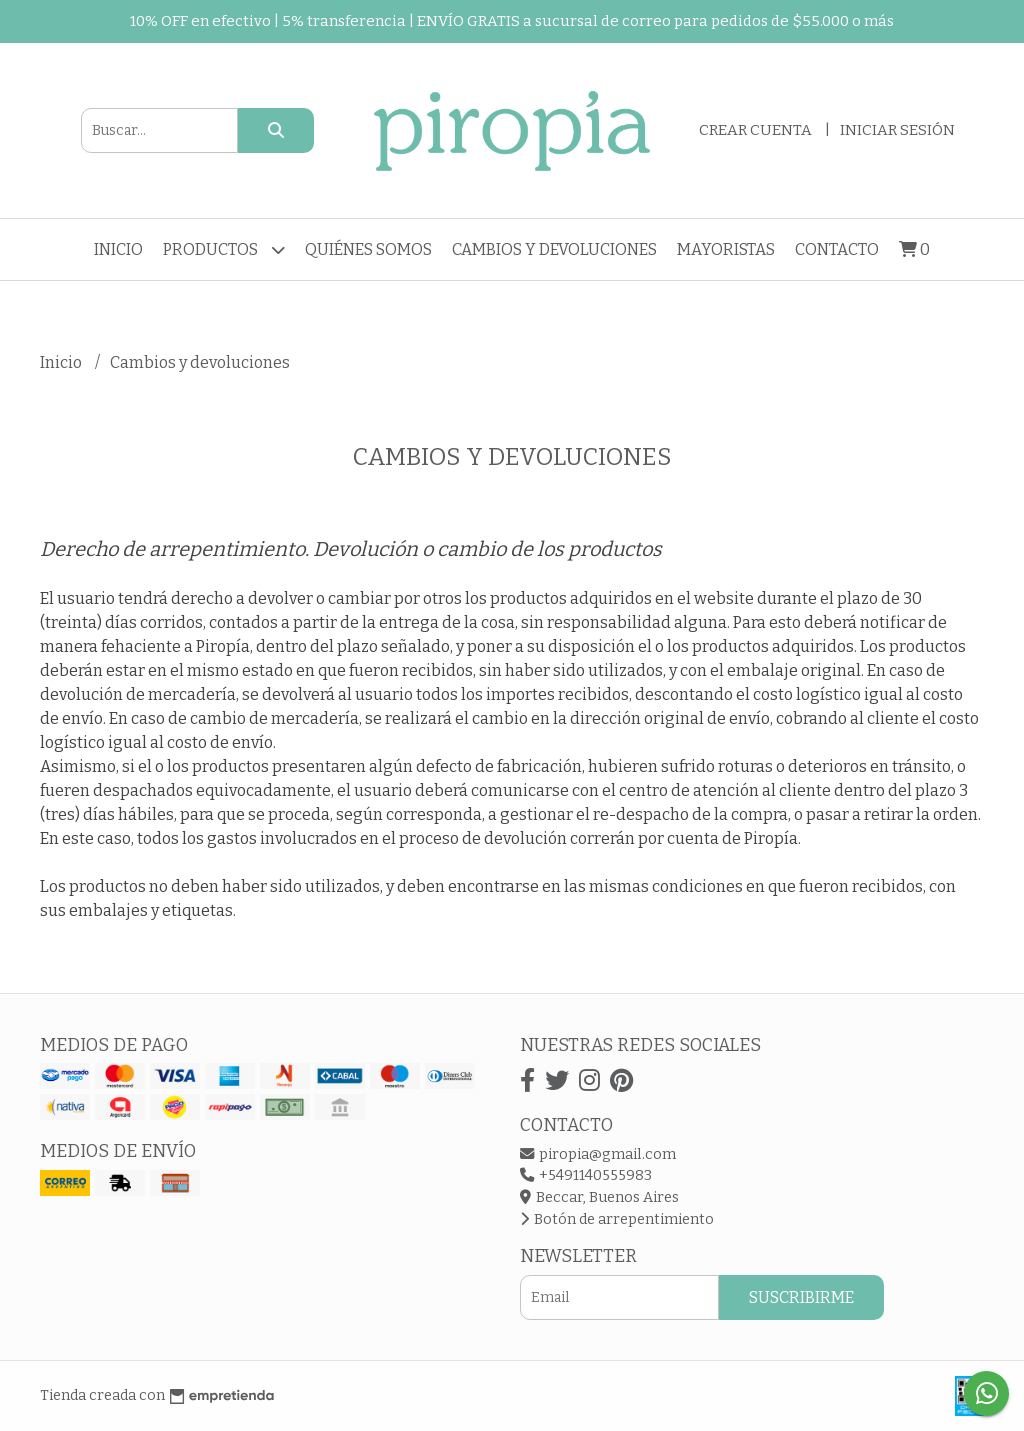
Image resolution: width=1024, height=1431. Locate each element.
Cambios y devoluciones (554, 249)
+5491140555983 (586, 1175)
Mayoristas (726, 249)
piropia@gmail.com (598, 1154)
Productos (224, 249)
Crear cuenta (755, 130)
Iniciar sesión (897, 130)
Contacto (837, 249)
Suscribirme (801, 1297)
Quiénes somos (368, 249)
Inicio (118, 249)
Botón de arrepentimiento (617, 1219)
